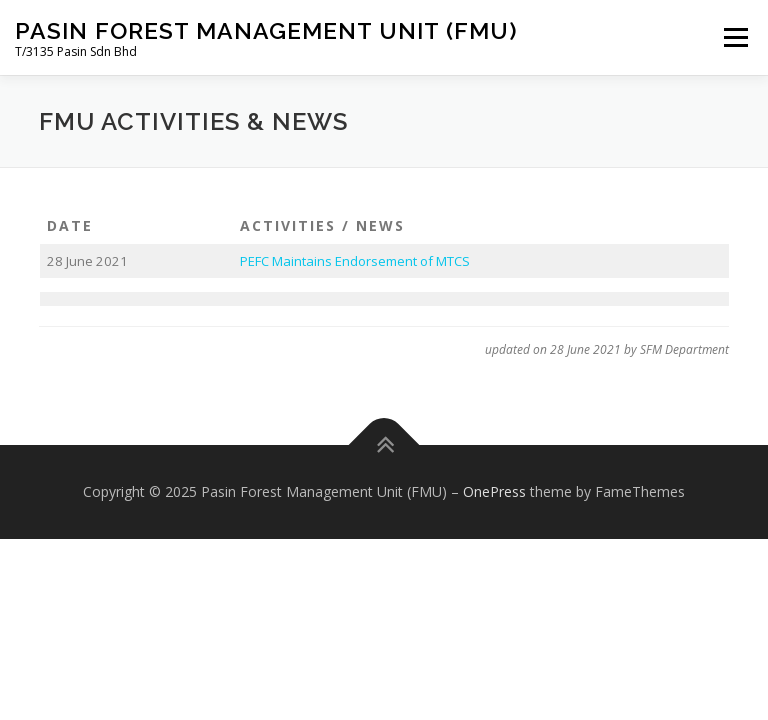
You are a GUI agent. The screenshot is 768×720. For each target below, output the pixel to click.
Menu (735, 37)
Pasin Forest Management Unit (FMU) (266, 30)
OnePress (494, 491)
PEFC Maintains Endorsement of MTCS (355, 261)
